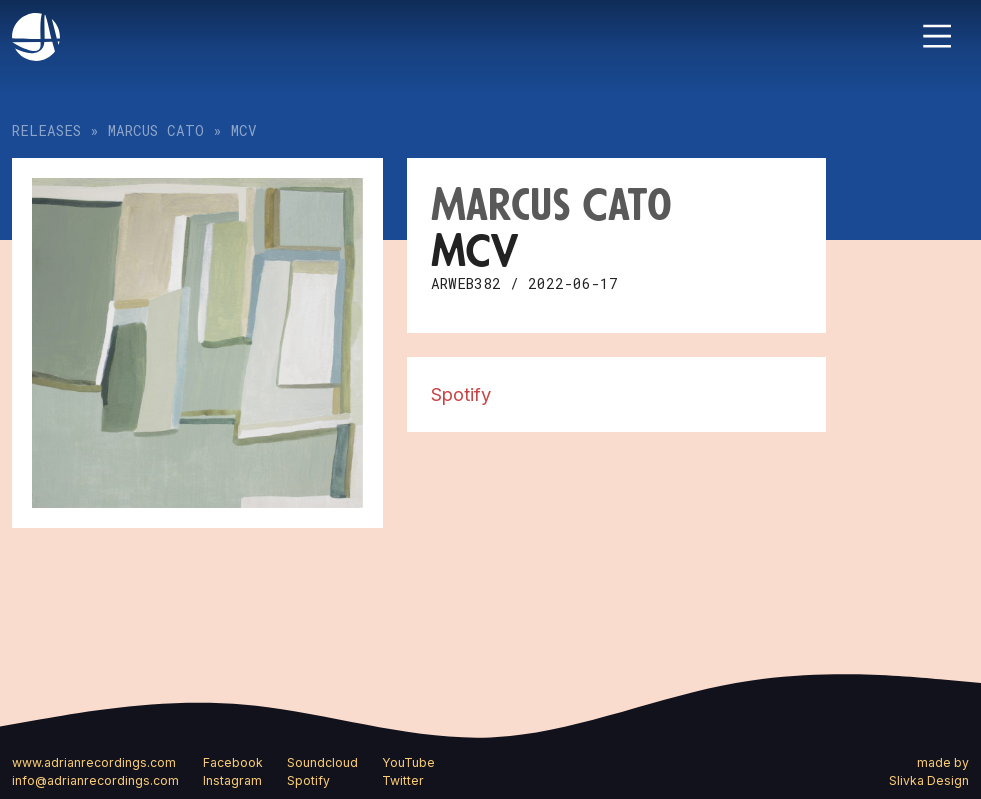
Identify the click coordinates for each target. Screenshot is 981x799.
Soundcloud (322, 762)
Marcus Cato (156, 130)
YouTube (408, 762)
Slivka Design (929, 780)
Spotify (461, 394)
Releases (46, 130)
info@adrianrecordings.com (95, 780)
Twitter (403, 780)
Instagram (232, 780)
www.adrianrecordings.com (94, 762)
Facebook (233, 762)
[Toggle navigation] (937, 36)
